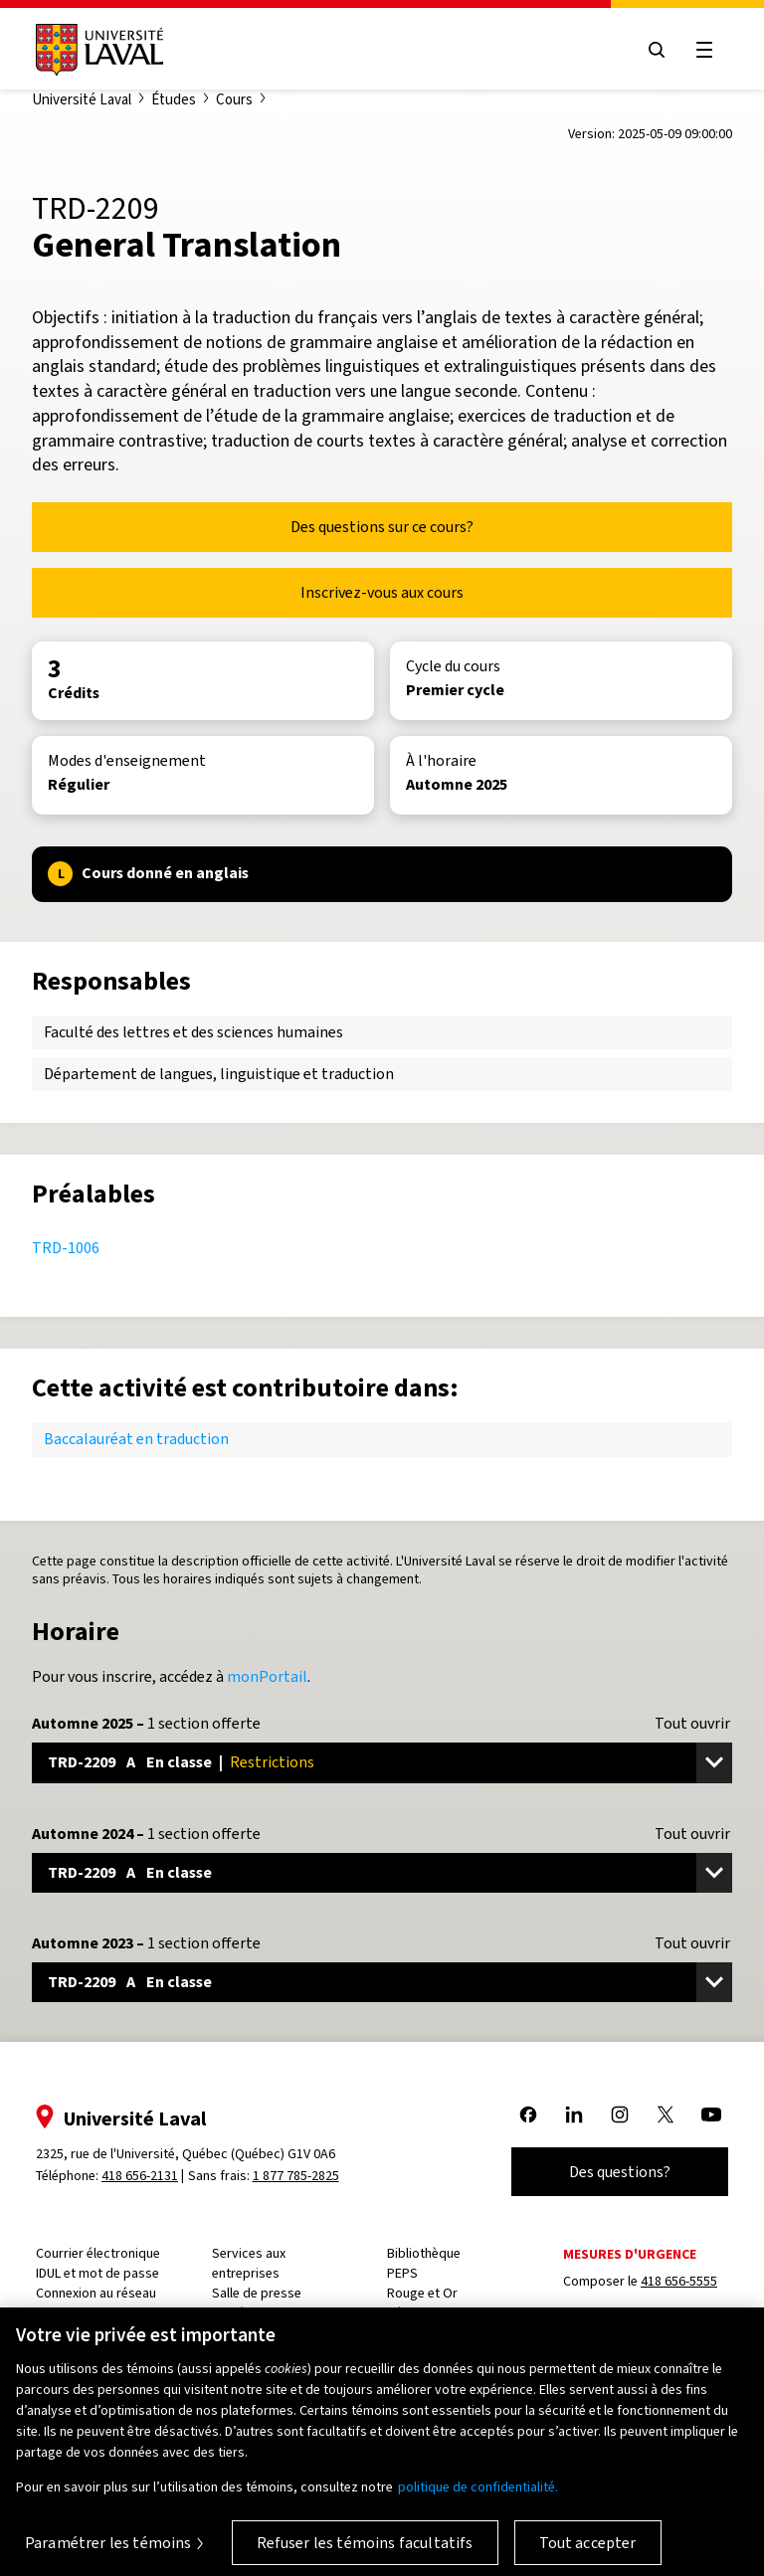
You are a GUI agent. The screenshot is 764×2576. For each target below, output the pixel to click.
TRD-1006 (65, 1247)
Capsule (59, 2312)
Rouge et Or (422, 2293)
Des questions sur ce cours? (382, 526)
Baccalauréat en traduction (136, 1438)
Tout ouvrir (692, 1724)
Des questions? (619, 2171)
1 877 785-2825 (296, 2175)
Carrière (235, 2312)
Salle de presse (256, 2293)
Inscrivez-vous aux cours (382, 592)
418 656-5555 (679, 2281)
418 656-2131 (139, 2175)
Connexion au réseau (96, 2293)
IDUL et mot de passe (97, 2273)
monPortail (267, 1676)
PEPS (402, 2273)
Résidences (421, 2312)
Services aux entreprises (249, 2263)
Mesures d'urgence (629, 2254)
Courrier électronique (98, 2253)
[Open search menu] (656, 50)
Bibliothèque (424, 2253)
